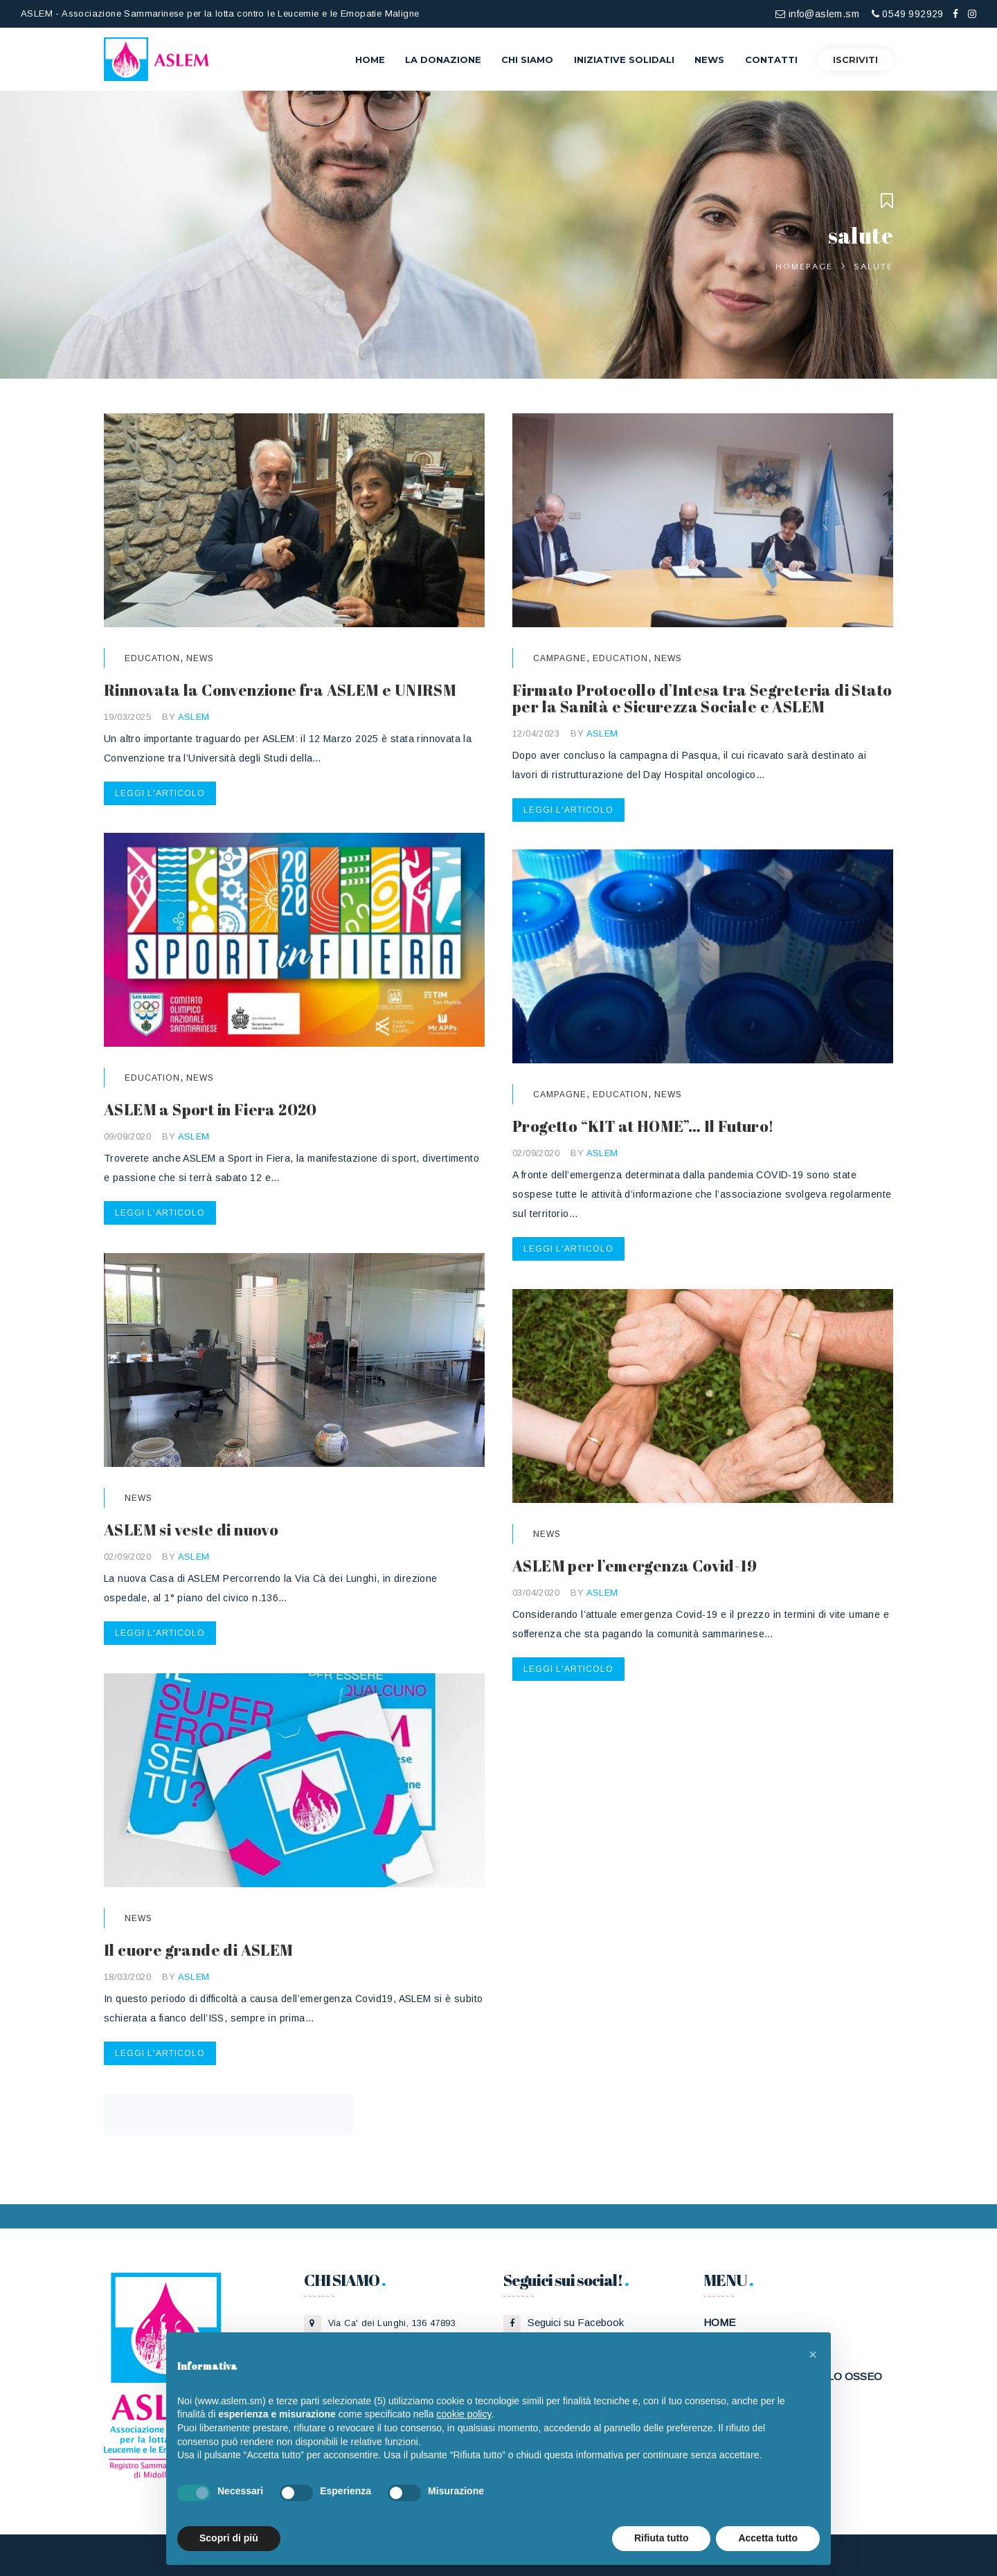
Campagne (559, 658)
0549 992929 (908, 13)
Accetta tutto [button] (768, 2537)
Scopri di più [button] (228, 2537)
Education (152, 658)
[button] (813, 2354)
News (200, 658)
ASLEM (194, 717)
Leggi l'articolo (160, 793)
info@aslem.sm (817, 13)
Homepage (804, 266)
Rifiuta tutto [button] (661, 2537)
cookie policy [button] (463, 2414)
